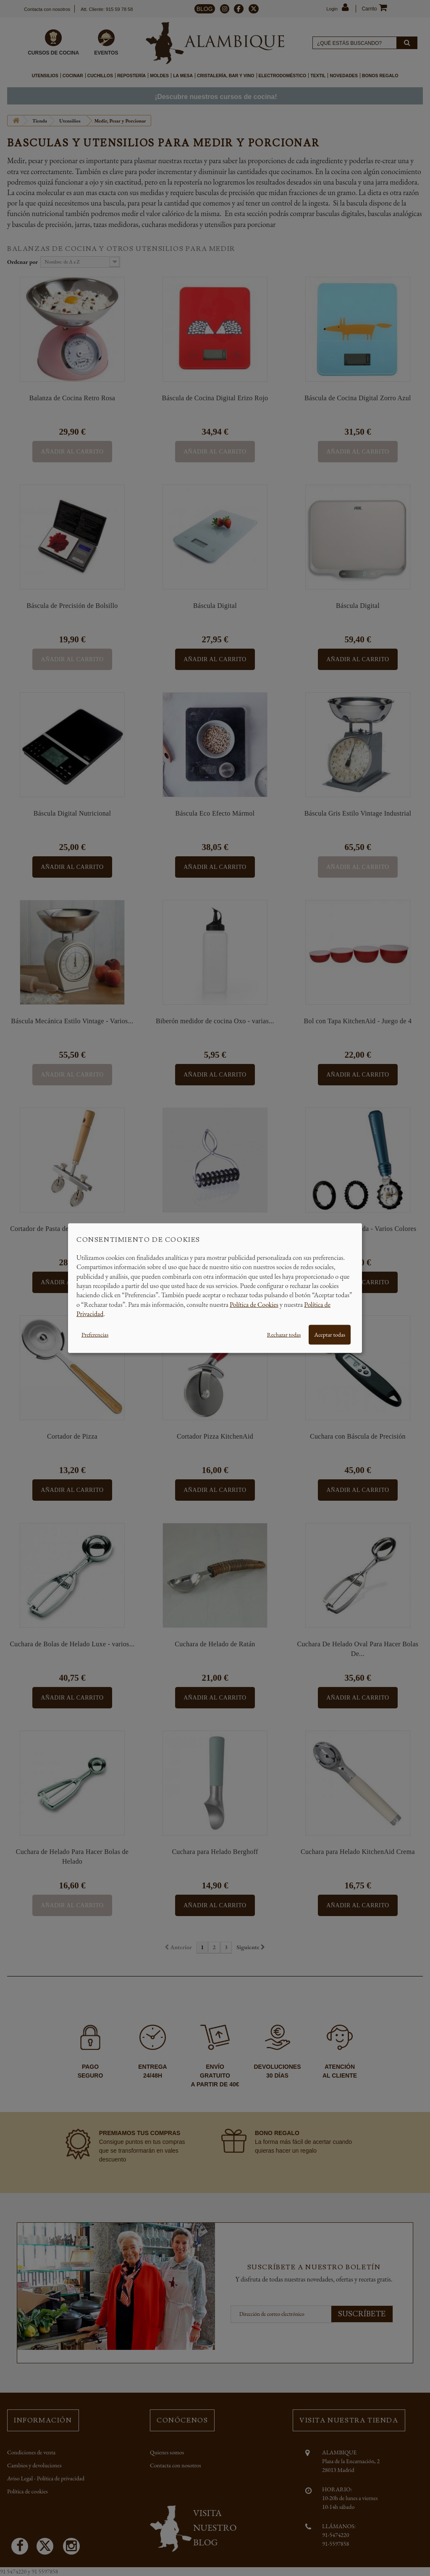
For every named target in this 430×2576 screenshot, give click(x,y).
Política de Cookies (254, 1304)
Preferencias (94, 1334)
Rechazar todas (284, 1334)
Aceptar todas (329, 1334)
